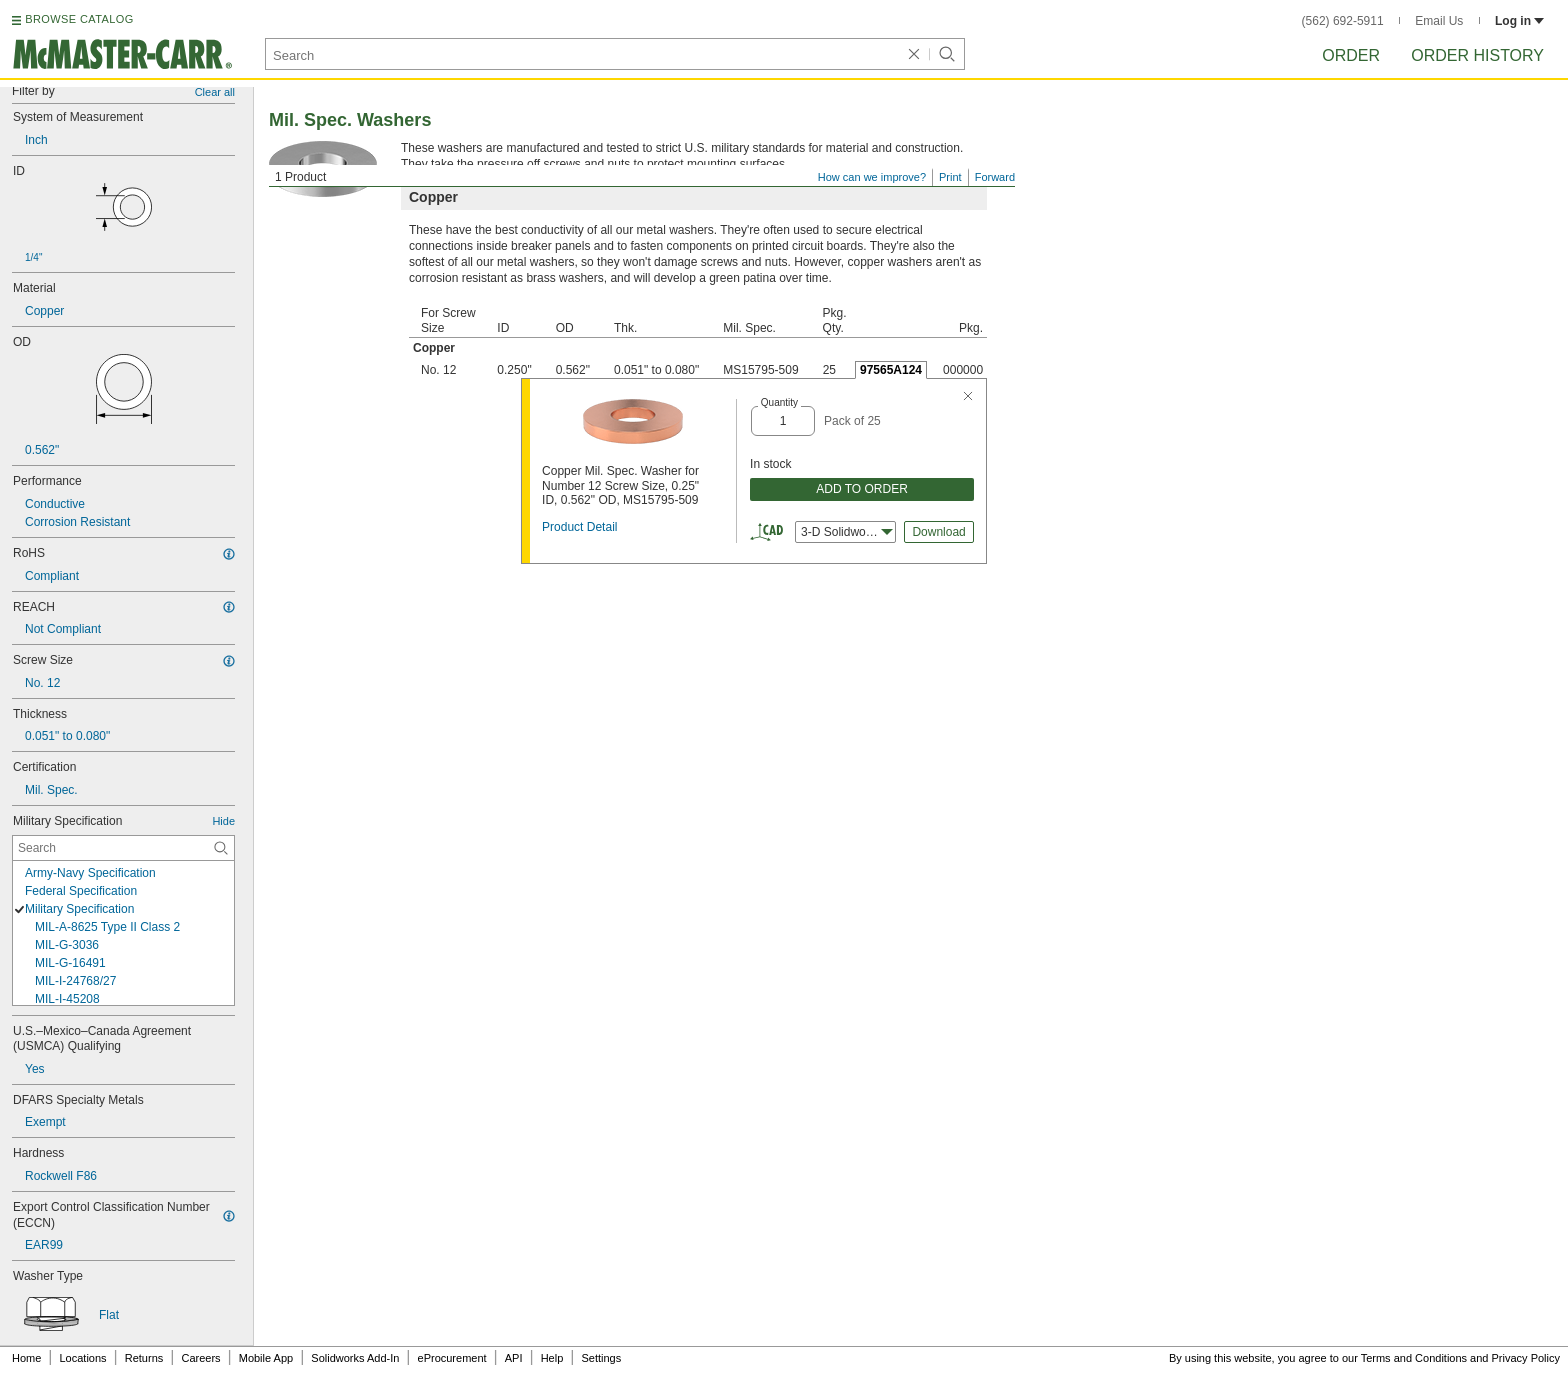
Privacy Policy (1526, 1358)
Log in (1519, 21)
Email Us (1439, 21)
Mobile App (266, 1358)
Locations (83, 1358)
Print (950, 177)
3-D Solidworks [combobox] (847, 532)
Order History (1477, 55)
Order (1351, 55)
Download (938, 532)
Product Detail (579, 527)
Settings (601, 1358)
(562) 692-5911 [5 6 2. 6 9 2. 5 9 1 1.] (1343, 21)
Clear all (215, 92)
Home (26, 1358)
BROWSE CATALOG (79, 19)
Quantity (779, 402)
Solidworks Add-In (355, 1358)
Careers (200, 1358)
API (514, 1358)
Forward (995, 177)
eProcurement (452, 1358)
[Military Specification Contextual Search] (123, 848)
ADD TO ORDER (862, 489)
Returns (144, 1358)
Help (552, 1358)
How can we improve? (872, 177)
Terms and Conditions (1414, 1358)
